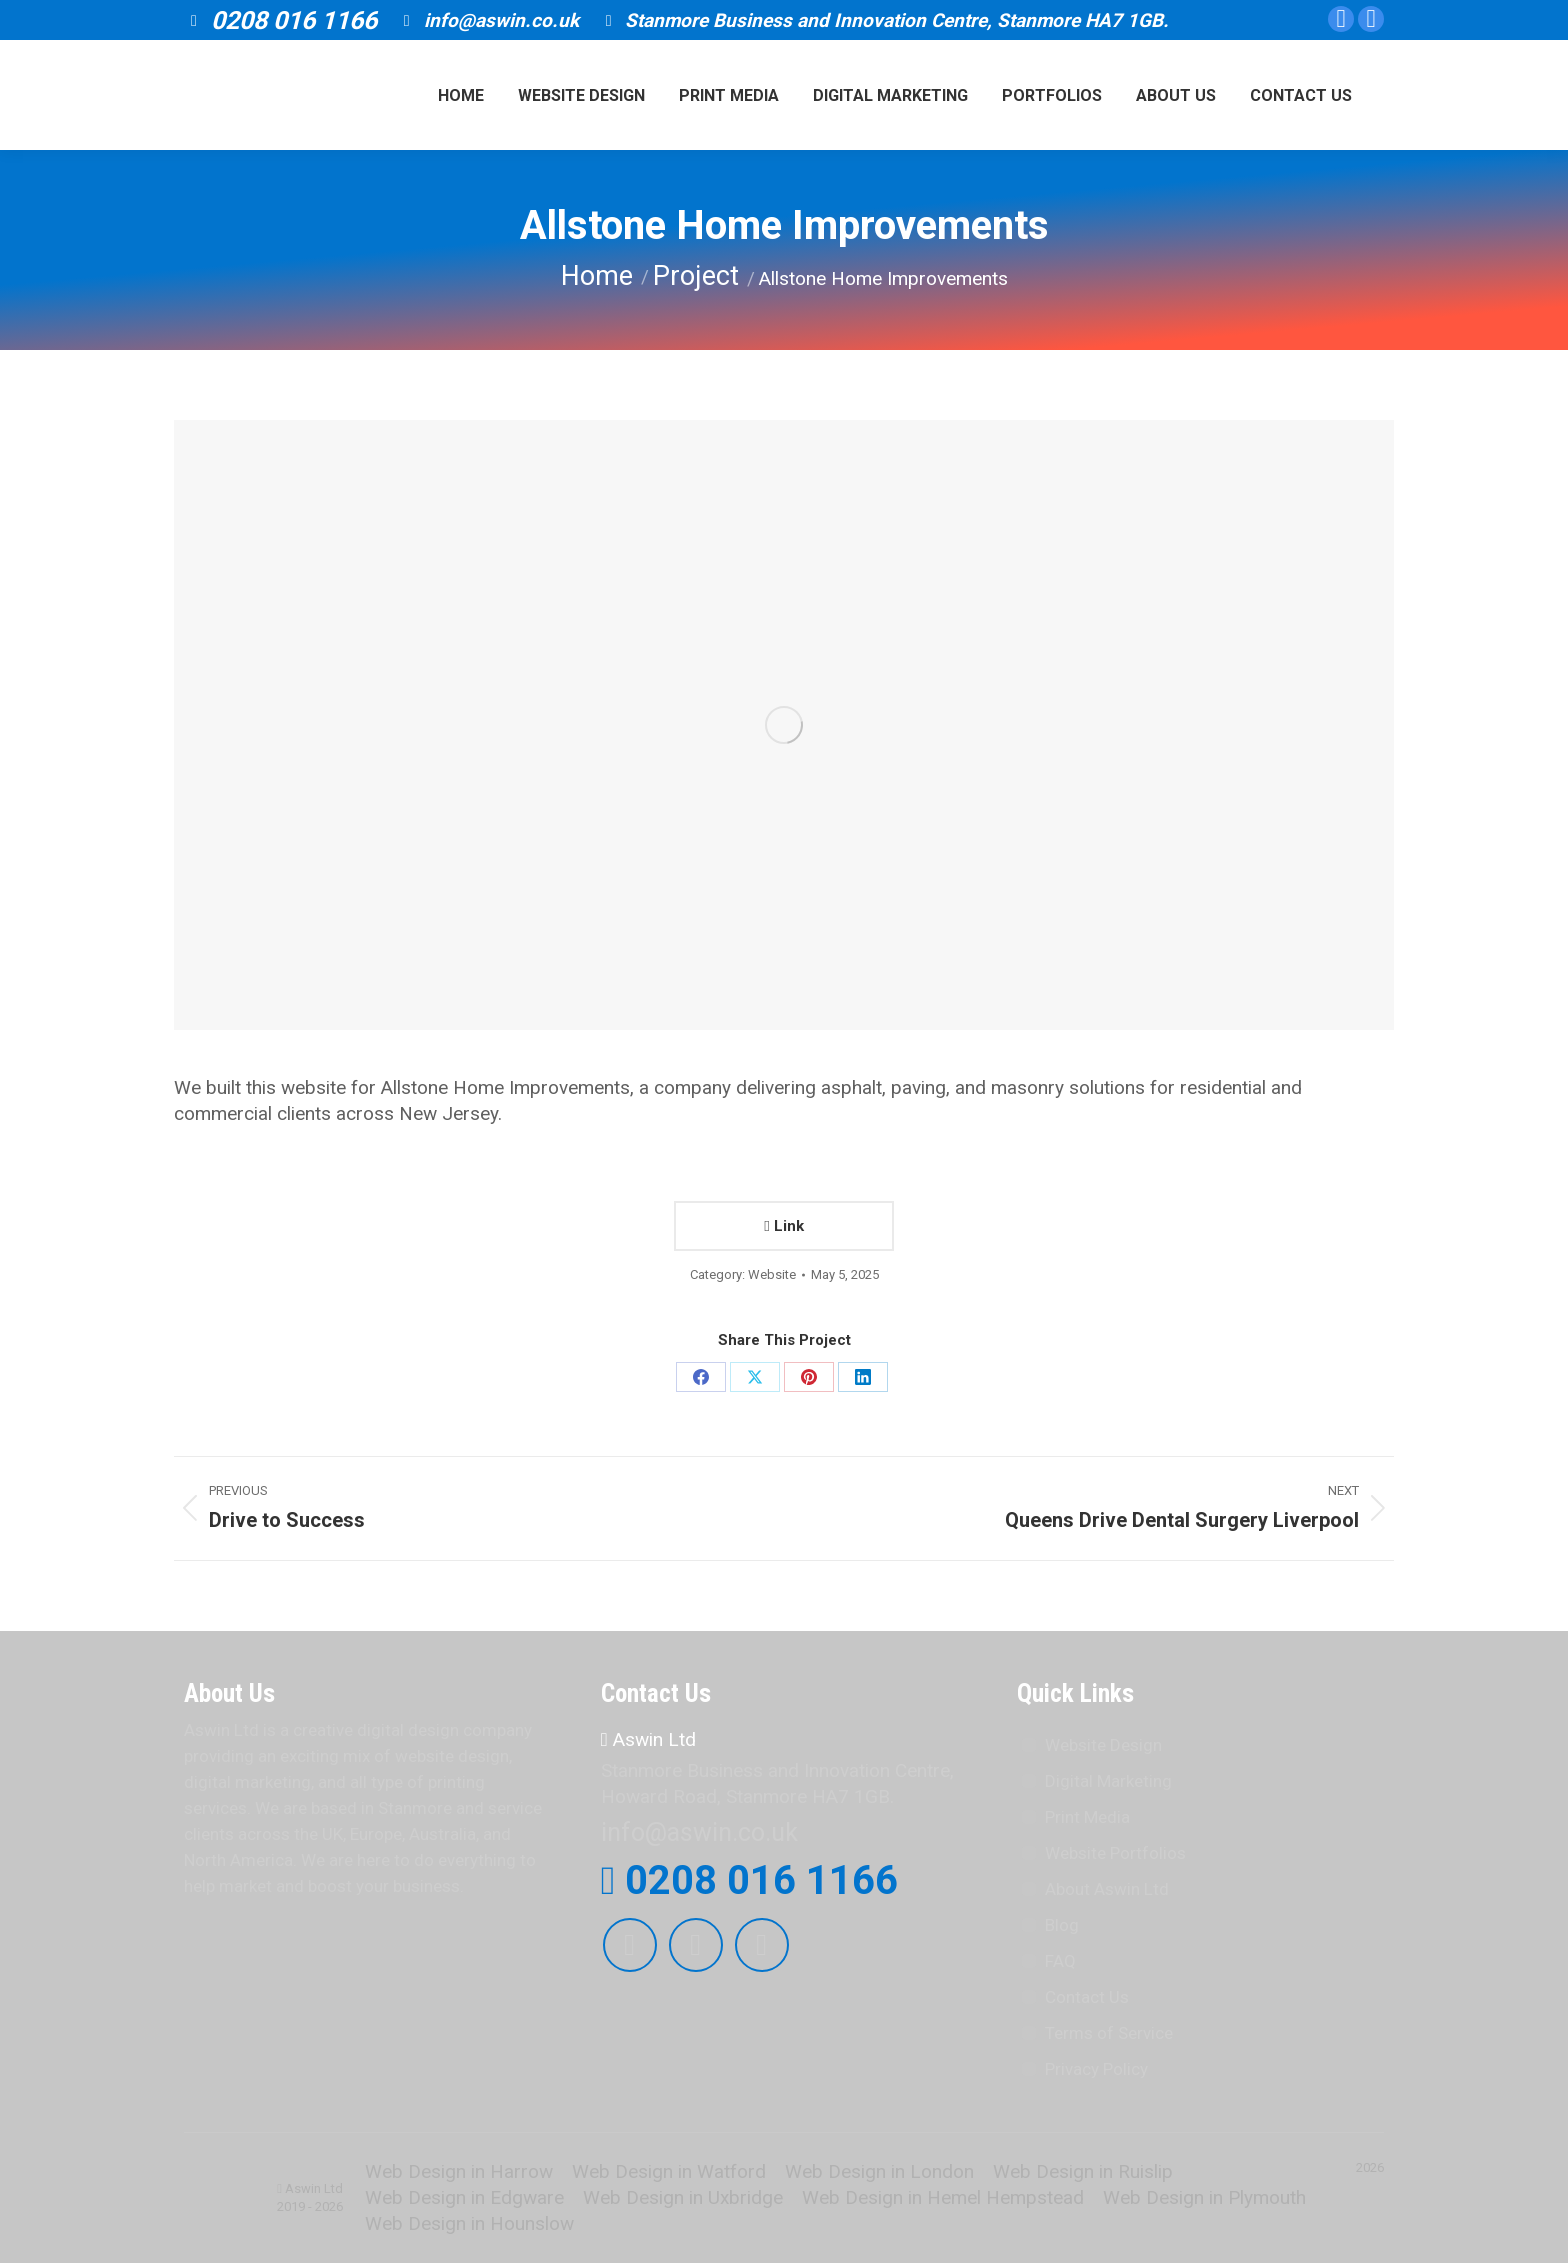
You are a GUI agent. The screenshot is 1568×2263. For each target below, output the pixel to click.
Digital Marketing (1108, 1781)
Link (783, 1226)
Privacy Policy (1096, 2069)
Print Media (1087, 1817)
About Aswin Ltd (1107, 1889)
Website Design (1103, 1745)
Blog (1062, 1925)
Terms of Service (1109, 2033)
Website (772, 1274)
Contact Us (1087, 1997)
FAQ (1060, 1961)
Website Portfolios (1115, 1853)
